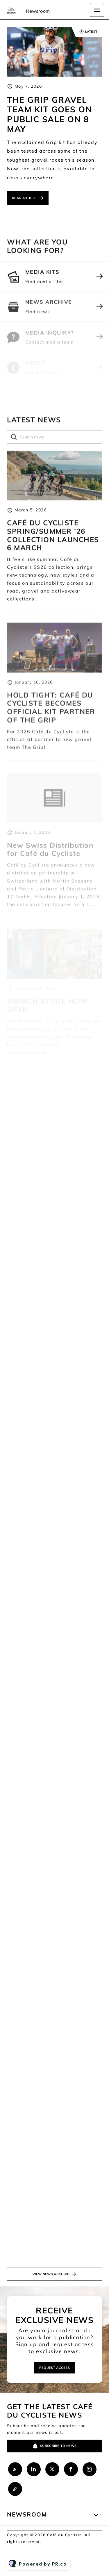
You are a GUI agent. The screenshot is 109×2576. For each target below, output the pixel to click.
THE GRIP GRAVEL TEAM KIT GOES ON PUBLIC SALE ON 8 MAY (49, 114)
